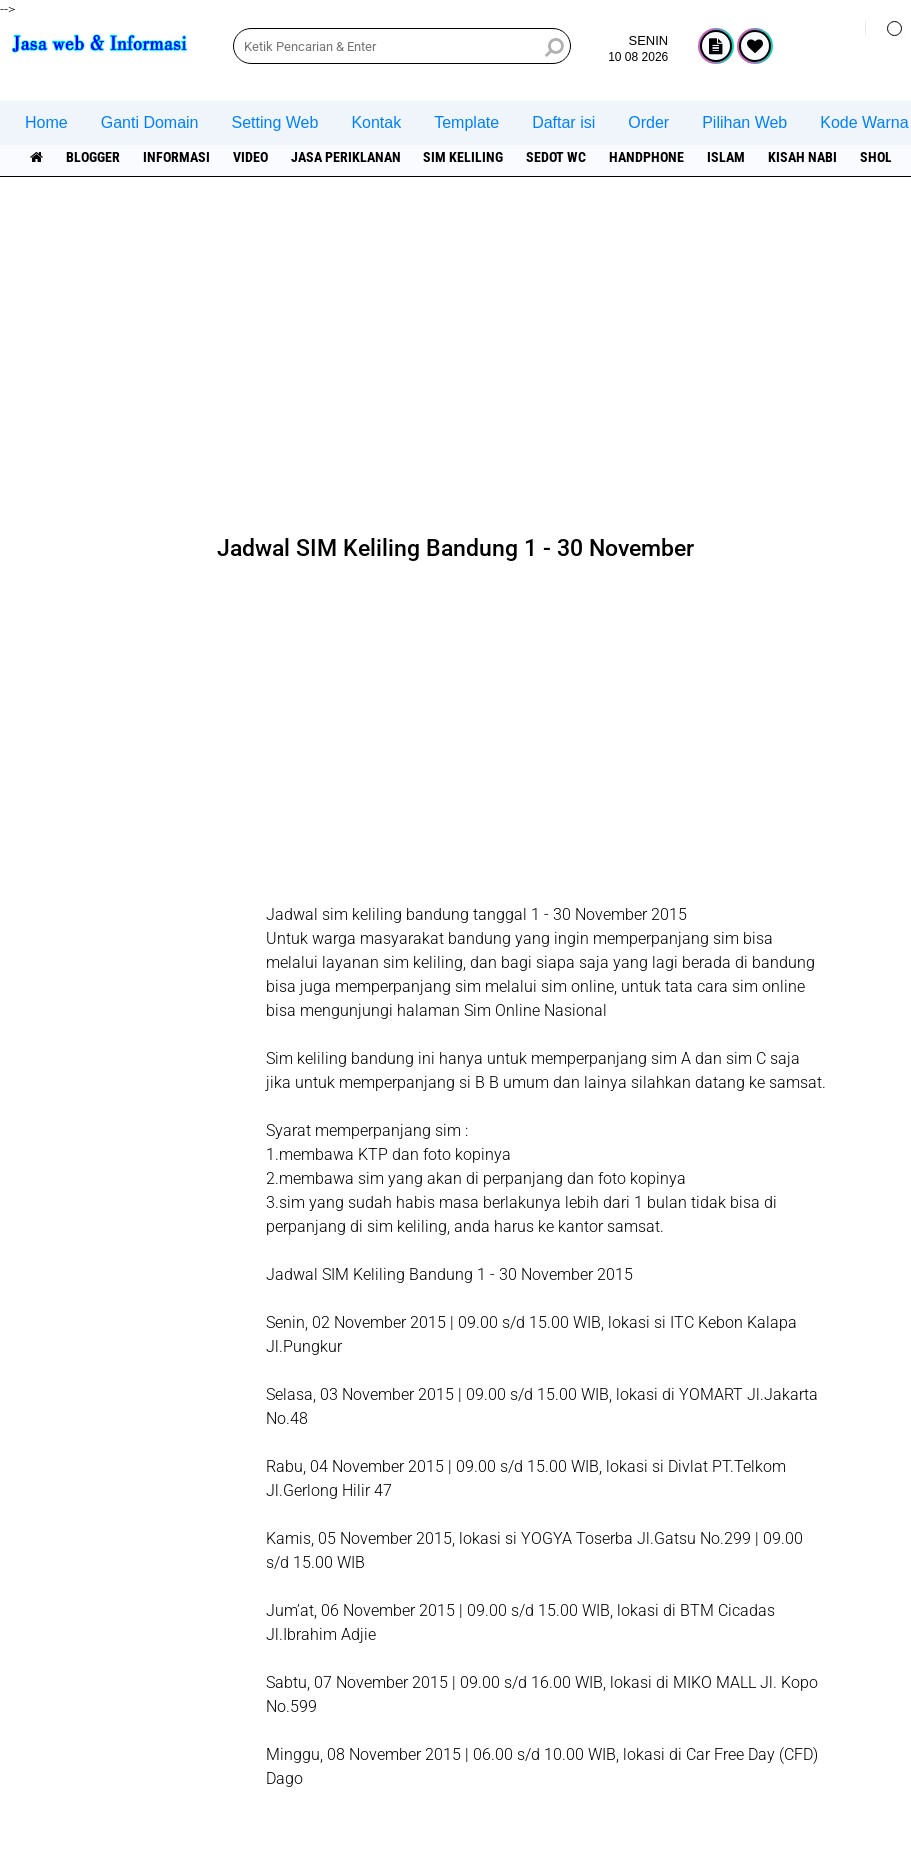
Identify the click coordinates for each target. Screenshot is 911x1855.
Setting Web (275, 122)
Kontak (376, 122)
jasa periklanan (346, 157)
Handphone (647, 157)
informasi (176, 157)
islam (727, 157)
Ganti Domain (150, 122)
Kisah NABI (803, 157)
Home (46, 122)
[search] (402, 46)
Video (250, 157)
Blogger (93, 157)
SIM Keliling (464, 157)
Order (648, 122)
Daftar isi (563, 122)
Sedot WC (557, 157)
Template (466, 122)
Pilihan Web (744, 122)
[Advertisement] (460, 350)
